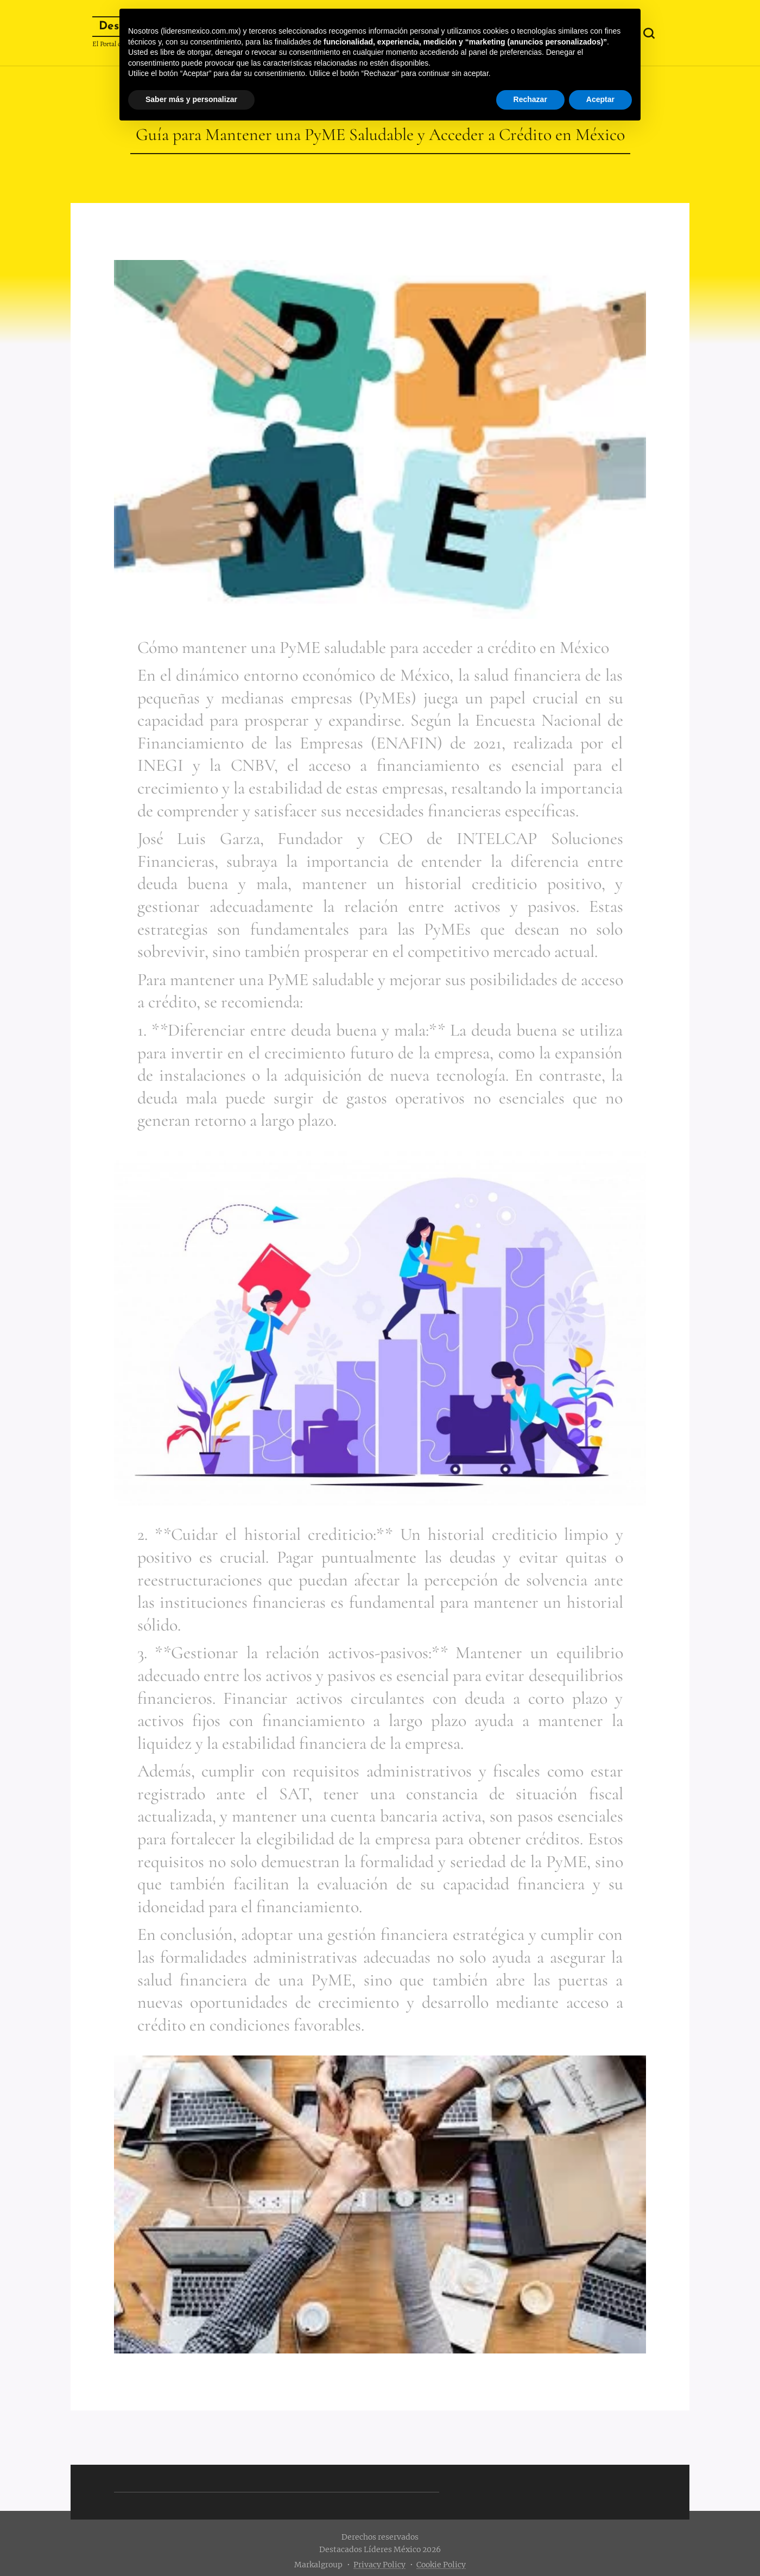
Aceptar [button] (600, 99)
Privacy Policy (379, 2564)
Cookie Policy (441, 2564)
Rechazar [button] (530, 99)
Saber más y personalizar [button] (191, 99)
